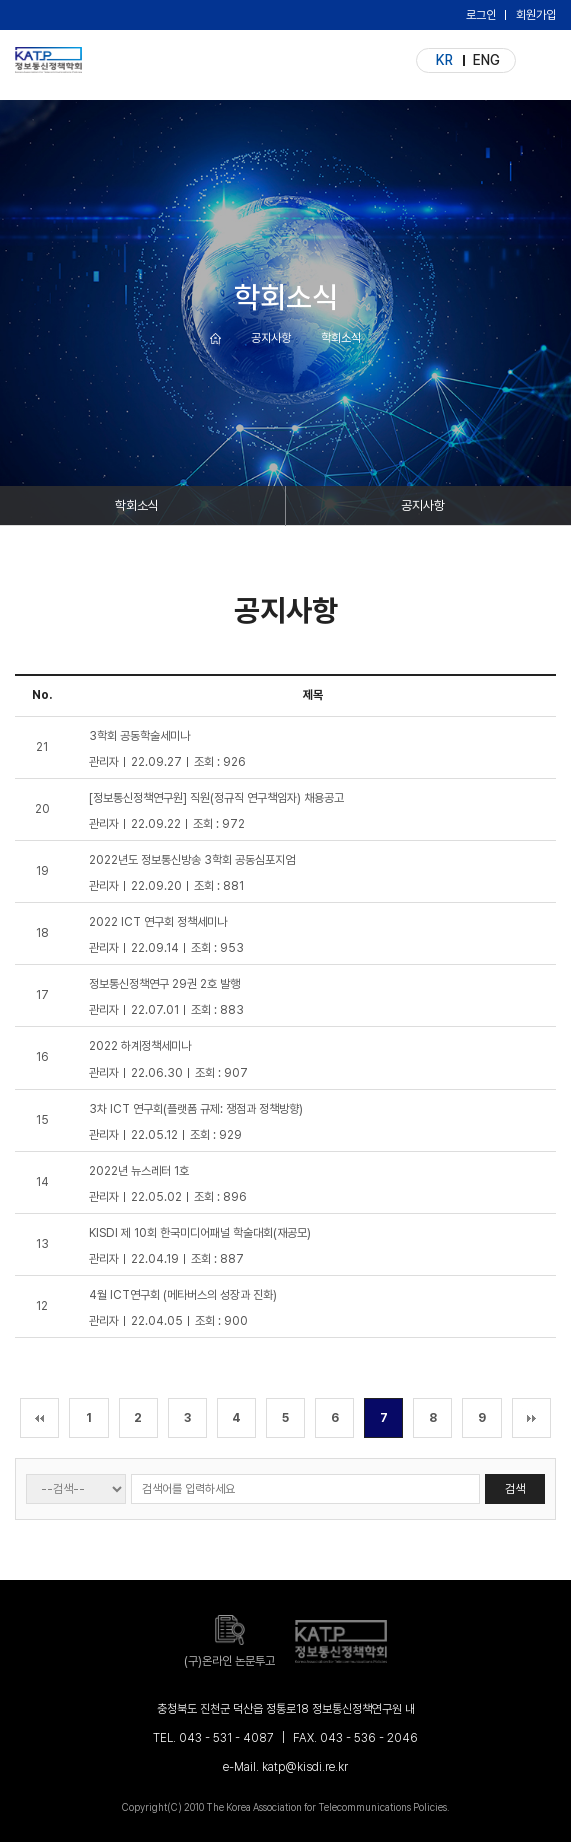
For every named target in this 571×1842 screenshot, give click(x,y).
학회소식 (137, 505)
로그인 (481, 15)
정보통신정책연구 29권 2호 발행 (164, 984)
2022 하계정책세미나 (140, 1046)
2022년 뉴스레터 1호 (139, 1171)
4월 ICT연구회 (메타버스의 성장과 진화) (183, 1295)
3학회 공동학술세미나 (139, 736)
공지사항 (423, 505)
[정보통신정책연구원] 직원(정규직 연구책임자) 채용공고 (216, 798)
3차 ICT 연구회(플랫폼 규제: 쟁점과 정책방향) (196, 1109)
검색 (515, 1489)
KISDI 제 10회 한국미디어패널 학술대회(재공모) (200, 1233)
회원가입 (536, 15)
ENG (486, 60)
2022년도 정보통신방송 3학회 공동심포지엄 (192, 860)
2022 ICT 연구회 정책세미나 (158, 922)
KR (444, 60)
